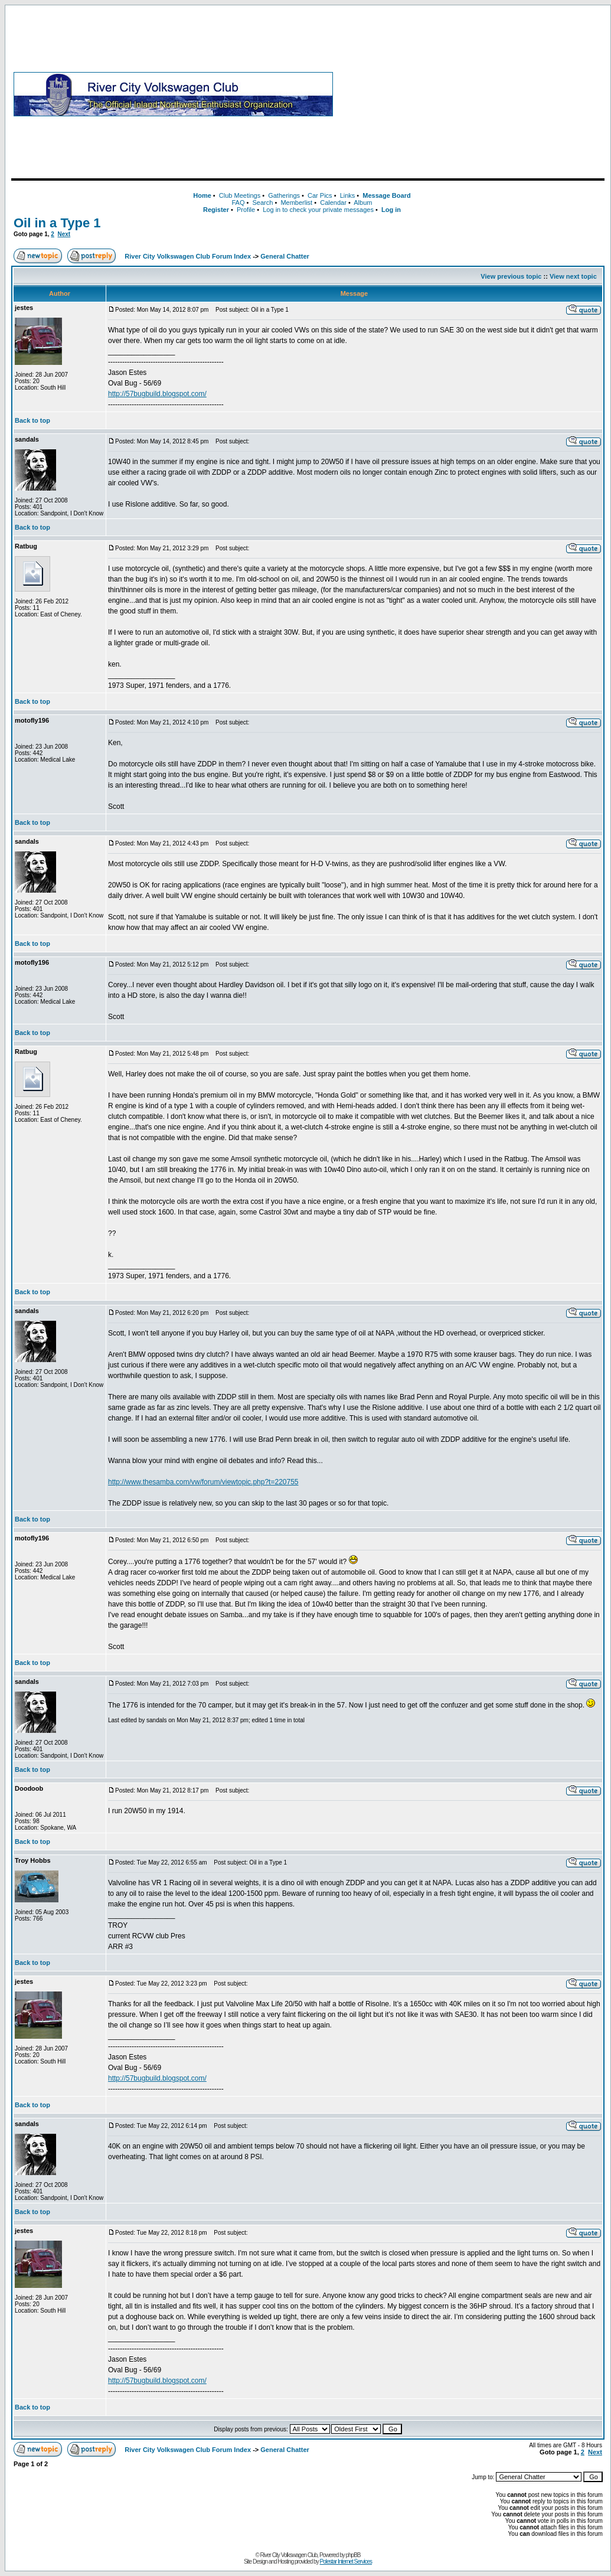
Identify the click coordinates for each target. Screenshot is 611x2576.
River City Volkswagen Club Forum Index (188, 256)
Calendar (333, 202)
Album (363, 202)
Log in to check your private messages (318, 209)
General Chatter (284, 256)
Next (63, 234)
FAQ (237, 202)
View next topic (573, 276)
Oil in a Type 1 (57, 223)
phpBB (353, 2555)
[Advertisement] (471, 94)
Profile (246, 209)
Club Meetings (239, 195)
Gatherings (284, 195)
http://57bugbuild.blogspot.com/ (157, 394)
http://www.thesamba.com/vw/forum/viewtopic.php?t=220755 (203, 1482)
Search (262, 202)
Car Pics (320, 195)
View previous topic (511, 276)
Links (347, 195)
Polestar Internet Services (345, 2561)
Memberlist (296, 202)
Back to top (32, 420)
